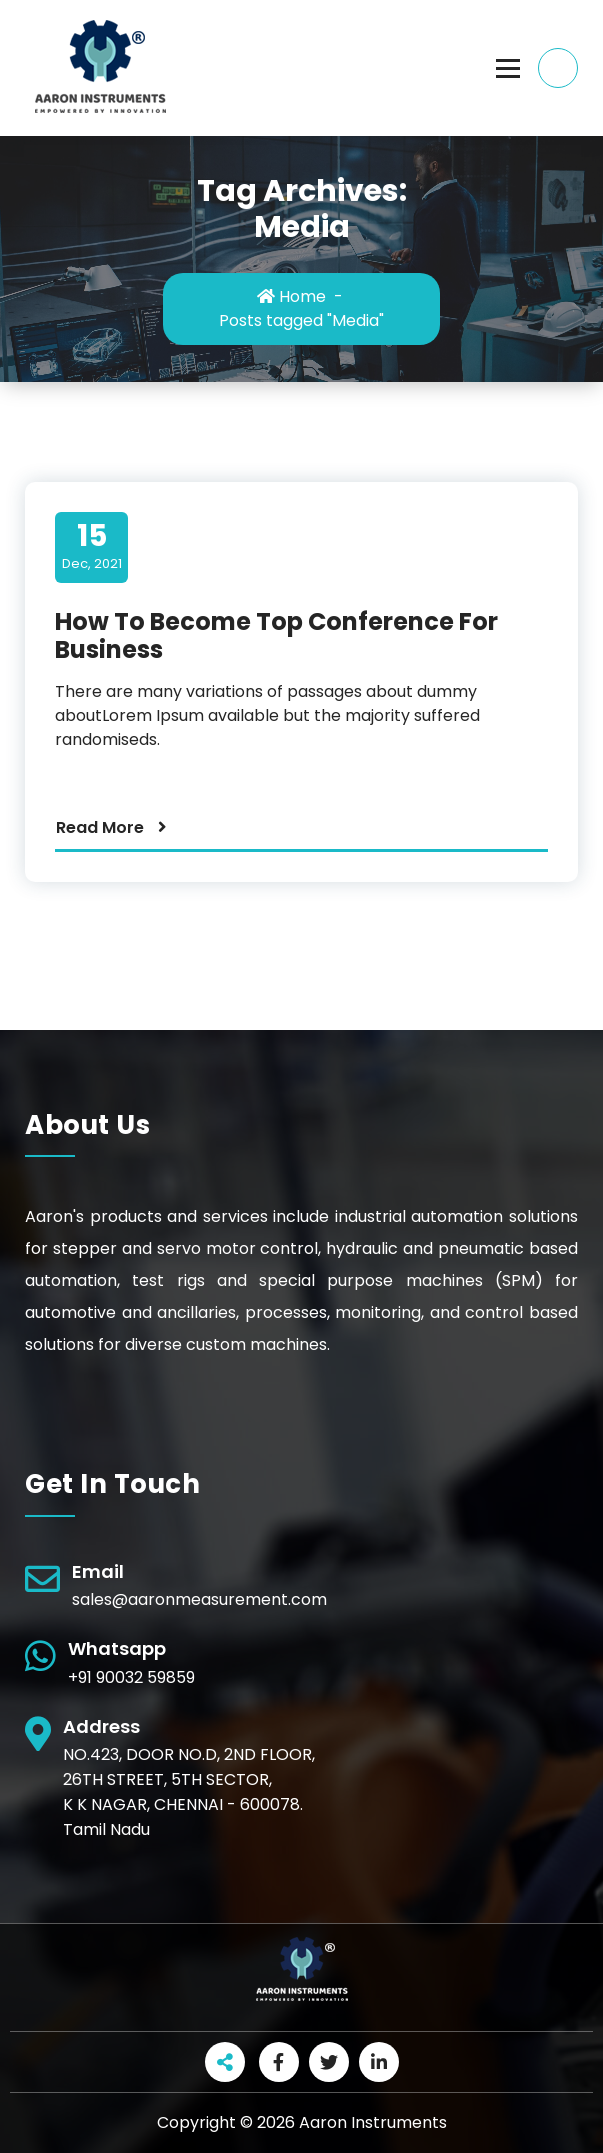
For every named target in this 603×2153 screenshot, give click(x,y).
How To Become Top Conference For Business (276, 636)
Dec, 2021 (92, 546)
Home (291, 296)
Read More (100, 827)
